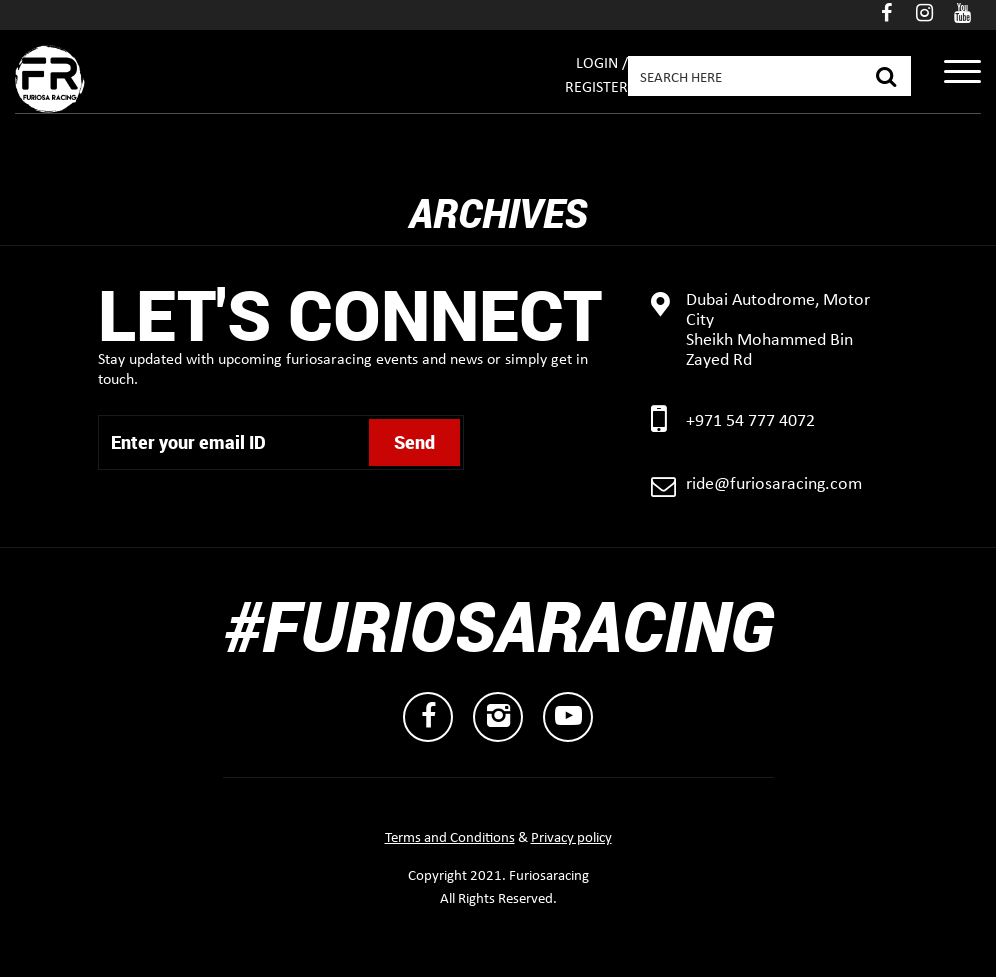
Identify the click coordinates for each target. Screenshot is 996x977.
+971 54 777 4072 (750, 421)
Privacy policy (571, 838)
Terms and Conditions (450, 838)
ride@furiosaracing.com (774, 484)
